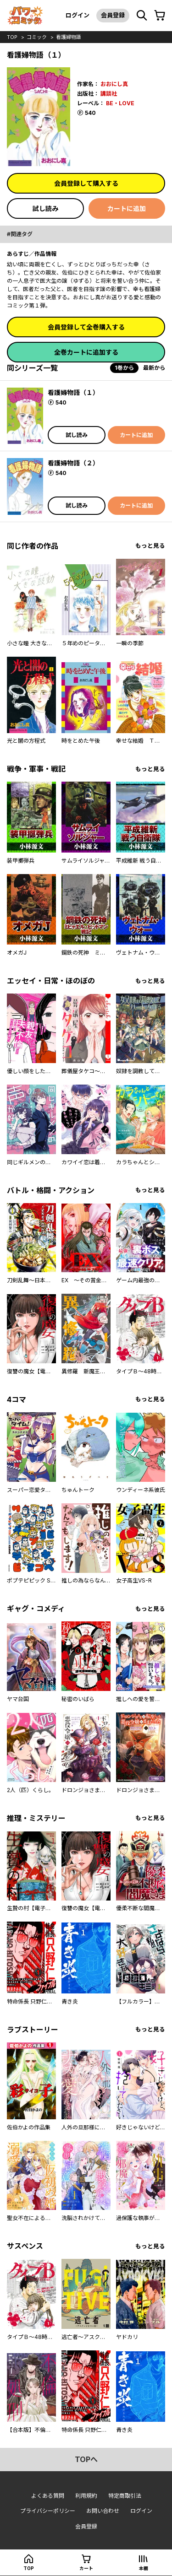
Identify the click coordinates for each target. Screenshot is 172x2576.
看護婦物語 (68, 37)
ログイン (77, 15)
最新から (154, 367)
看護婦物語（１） (73, 392)
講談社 (108, 93)
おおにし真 (114, 84)
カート (86, 2568)
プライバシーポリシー (47, 2510)
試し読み (45, 208)
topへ (86, 2459)
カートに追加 (126, 208)
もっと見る (150, 545)
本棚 (143, 2568)
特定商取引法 (124, 2495)
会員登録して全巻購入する (86, 327)
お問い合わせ (102, 2510)
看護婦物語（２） (73, 463)
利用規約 (86, 2495)
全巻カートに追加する (86, 352)
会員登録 (113, 15)
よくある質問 (47, 2495)
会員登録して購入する (86, 183)
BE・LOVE (120, 103)
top (12, 37)
